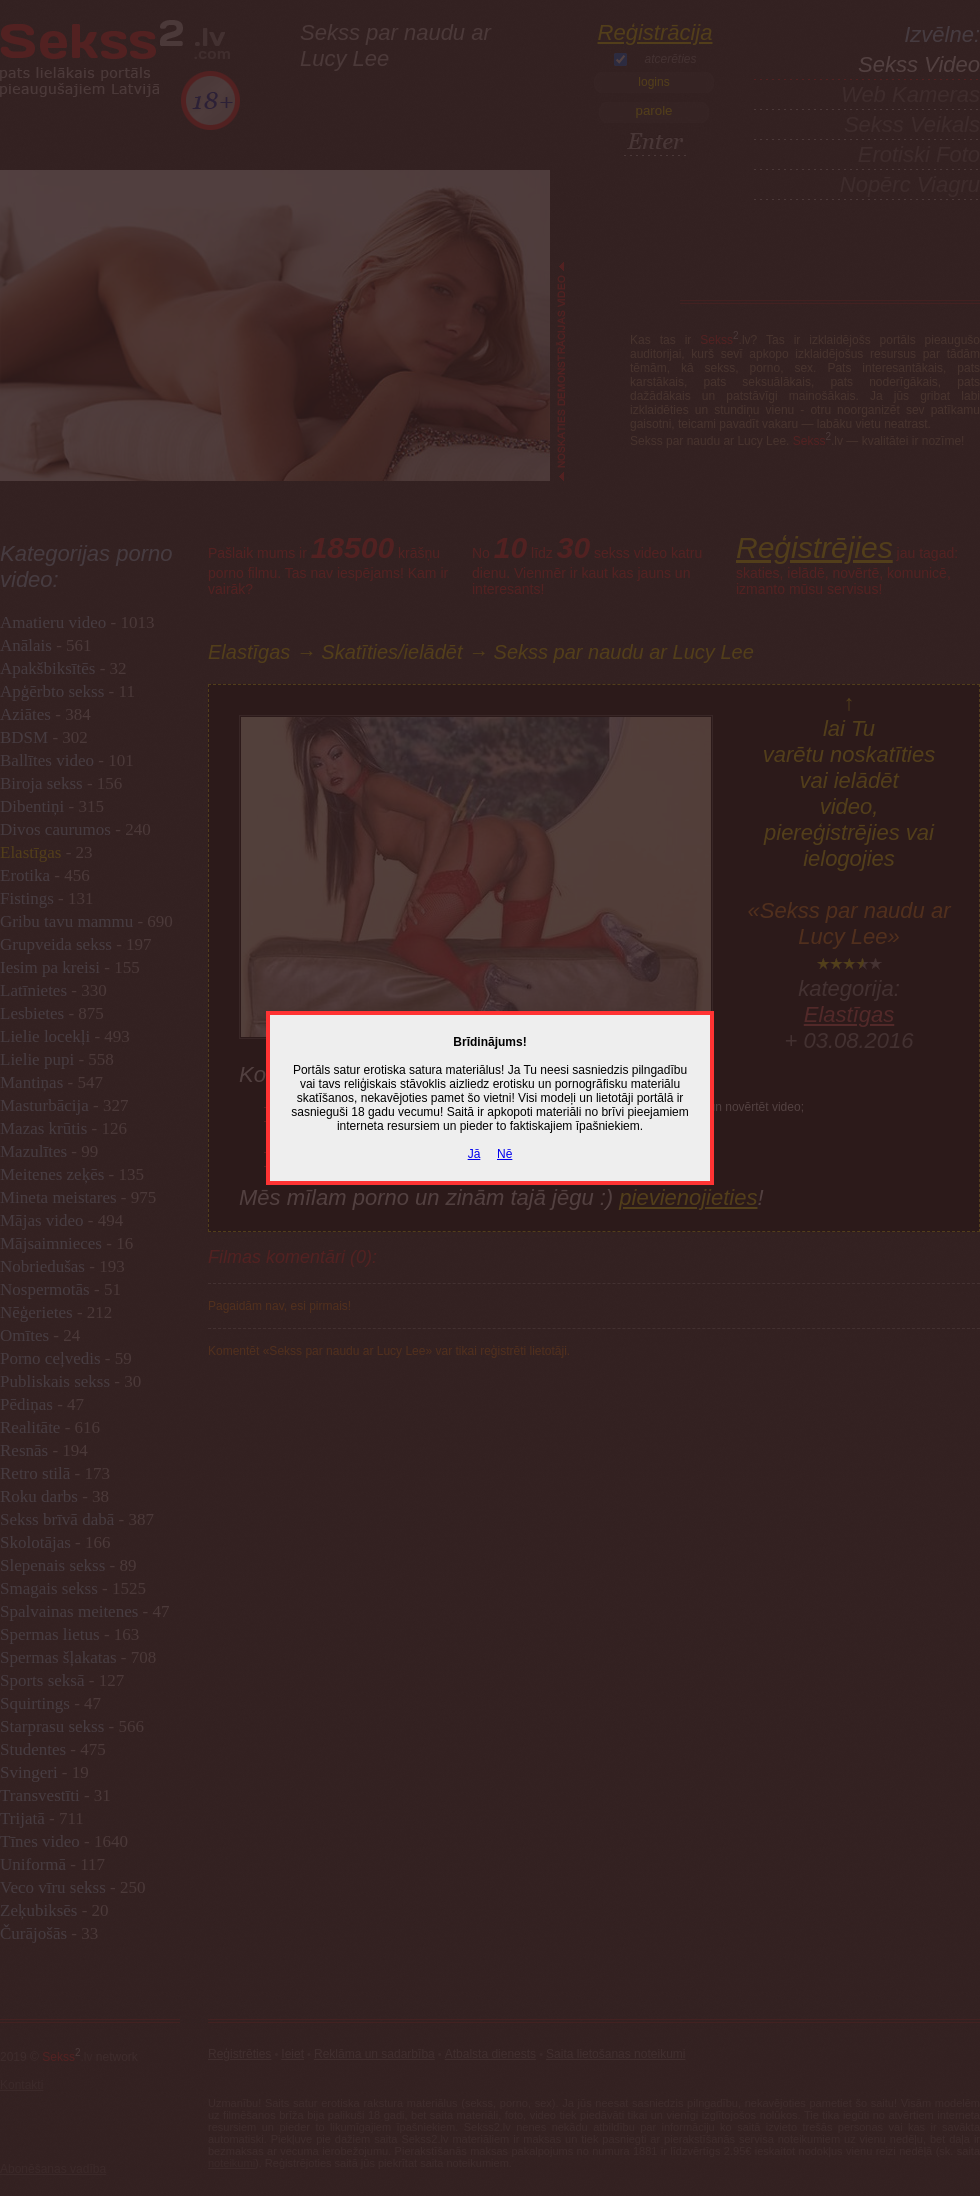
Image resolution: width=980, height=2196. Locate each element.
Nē (504, 1154)
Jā (474, 1154)
